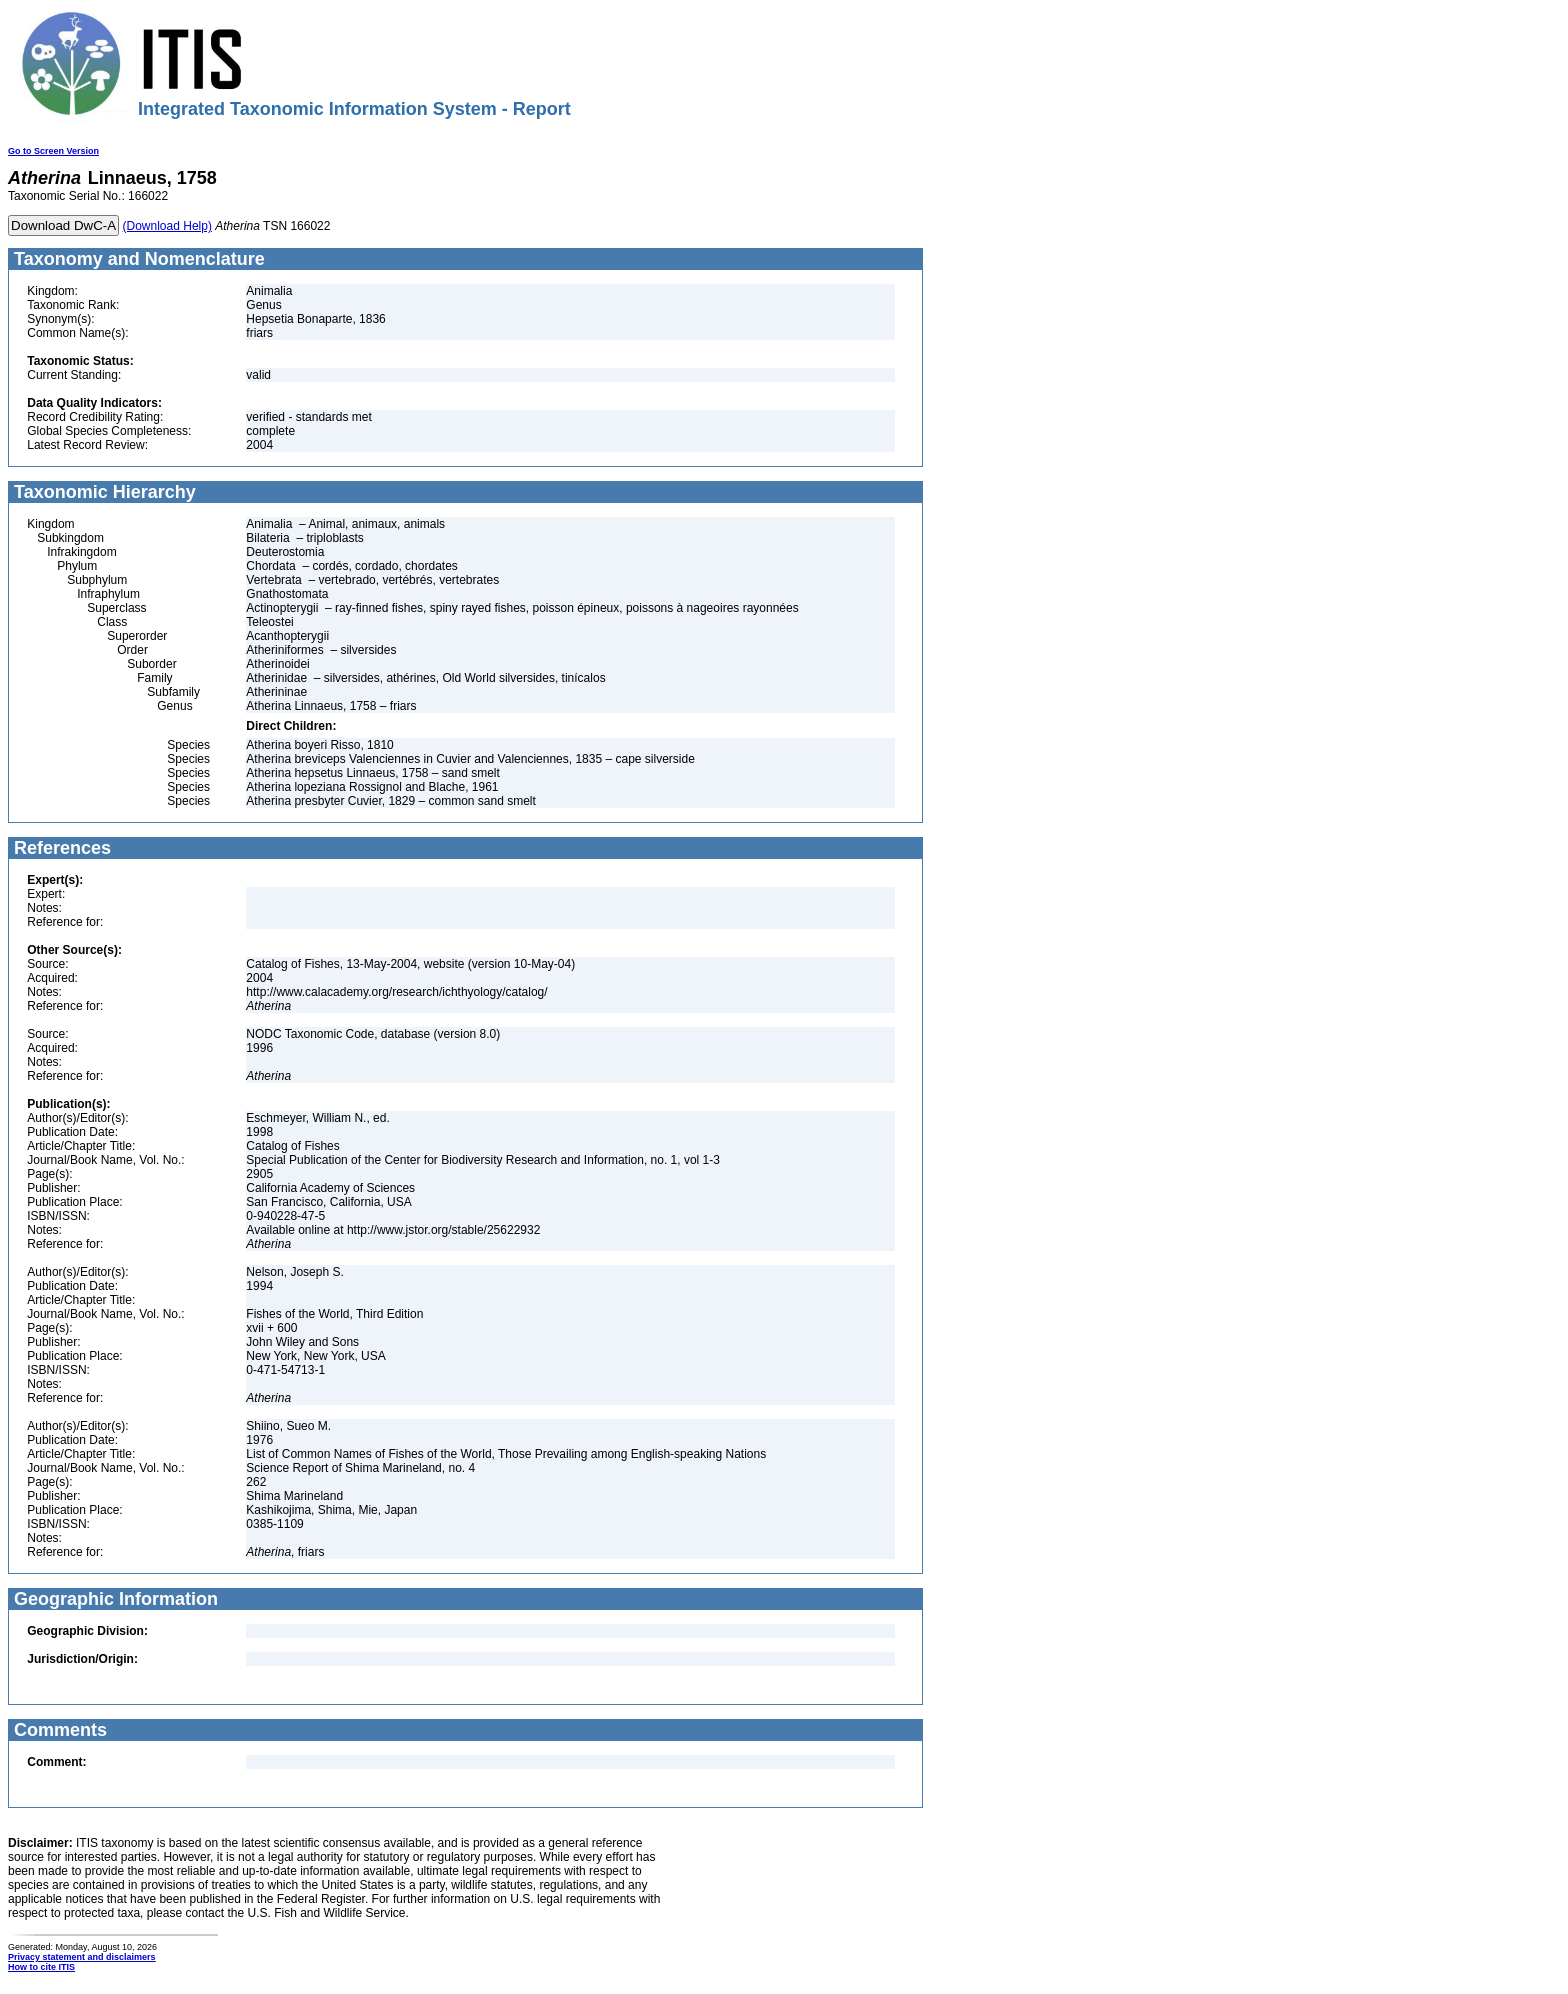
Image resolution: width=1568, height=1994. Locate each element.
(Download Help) (167, 226)
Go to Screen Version (53, 151)
